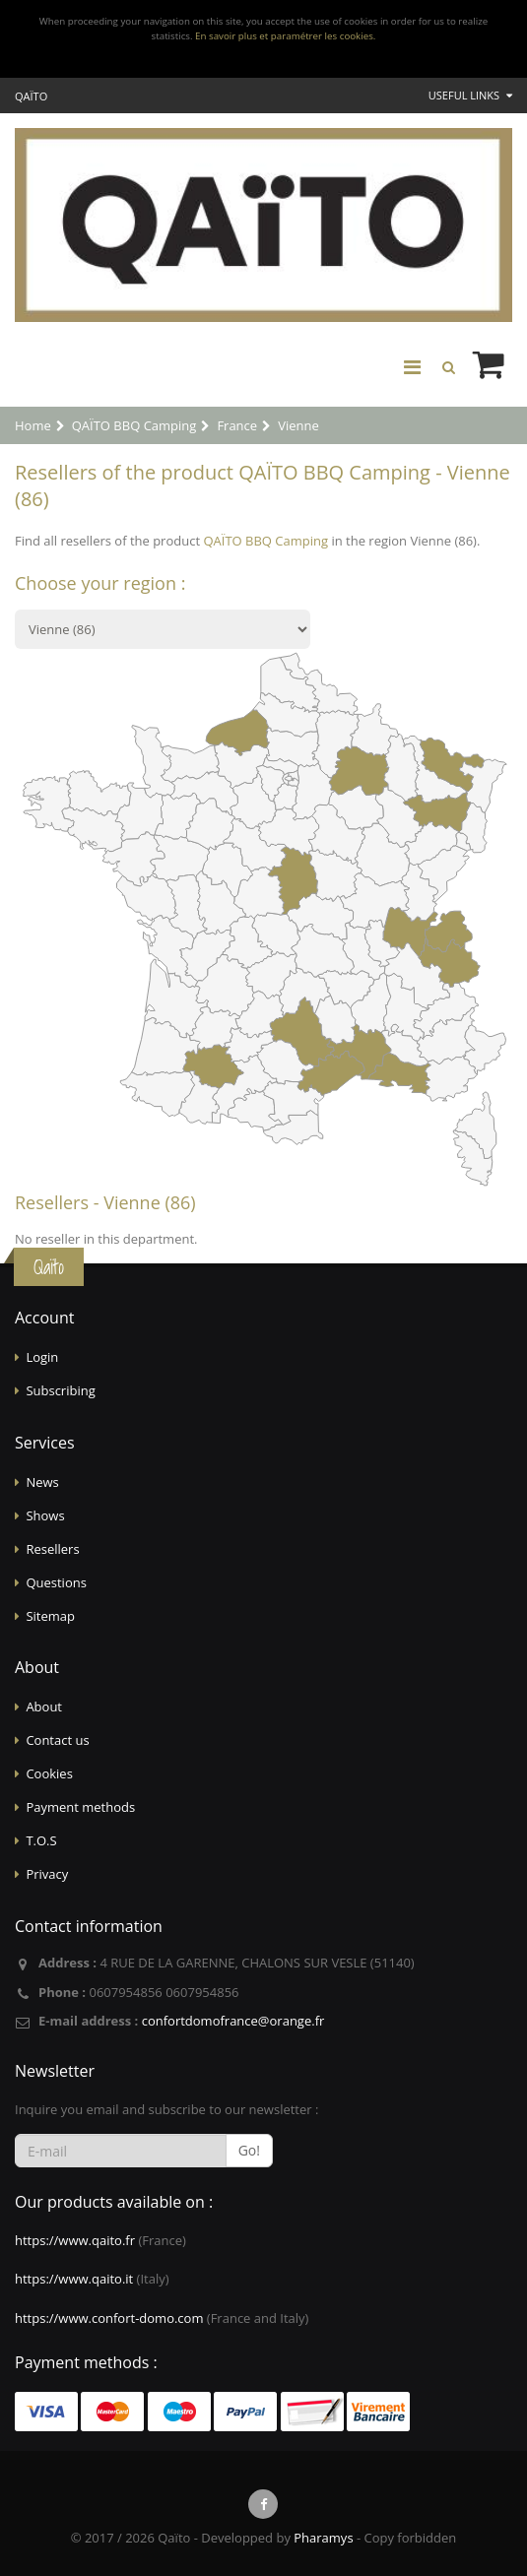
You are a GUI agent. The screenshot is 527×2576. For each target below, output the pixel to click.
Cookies (49, 1773)
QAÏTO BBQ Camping (265, 540)
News (42, 1482)
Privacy (47, 1874)
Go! (249, 2150)
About (44, 1706)
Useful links (470, 95)
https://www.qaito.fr (75, 2240)
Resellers (52, 1549)
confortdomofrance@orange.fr (233, 2020)
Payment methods (80, 1807)
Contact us (57, 1740)
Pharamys (323, 2537)
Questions (56, 1582)
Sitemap (50, 1616)
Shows (45, 1515)
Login (42, 1357)
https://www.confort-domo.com (109, 2318)
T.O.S (41, 1840)
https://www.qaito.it (74, 2278)
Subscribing (60, 1390)
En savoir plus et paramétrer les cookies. (285, 36)
